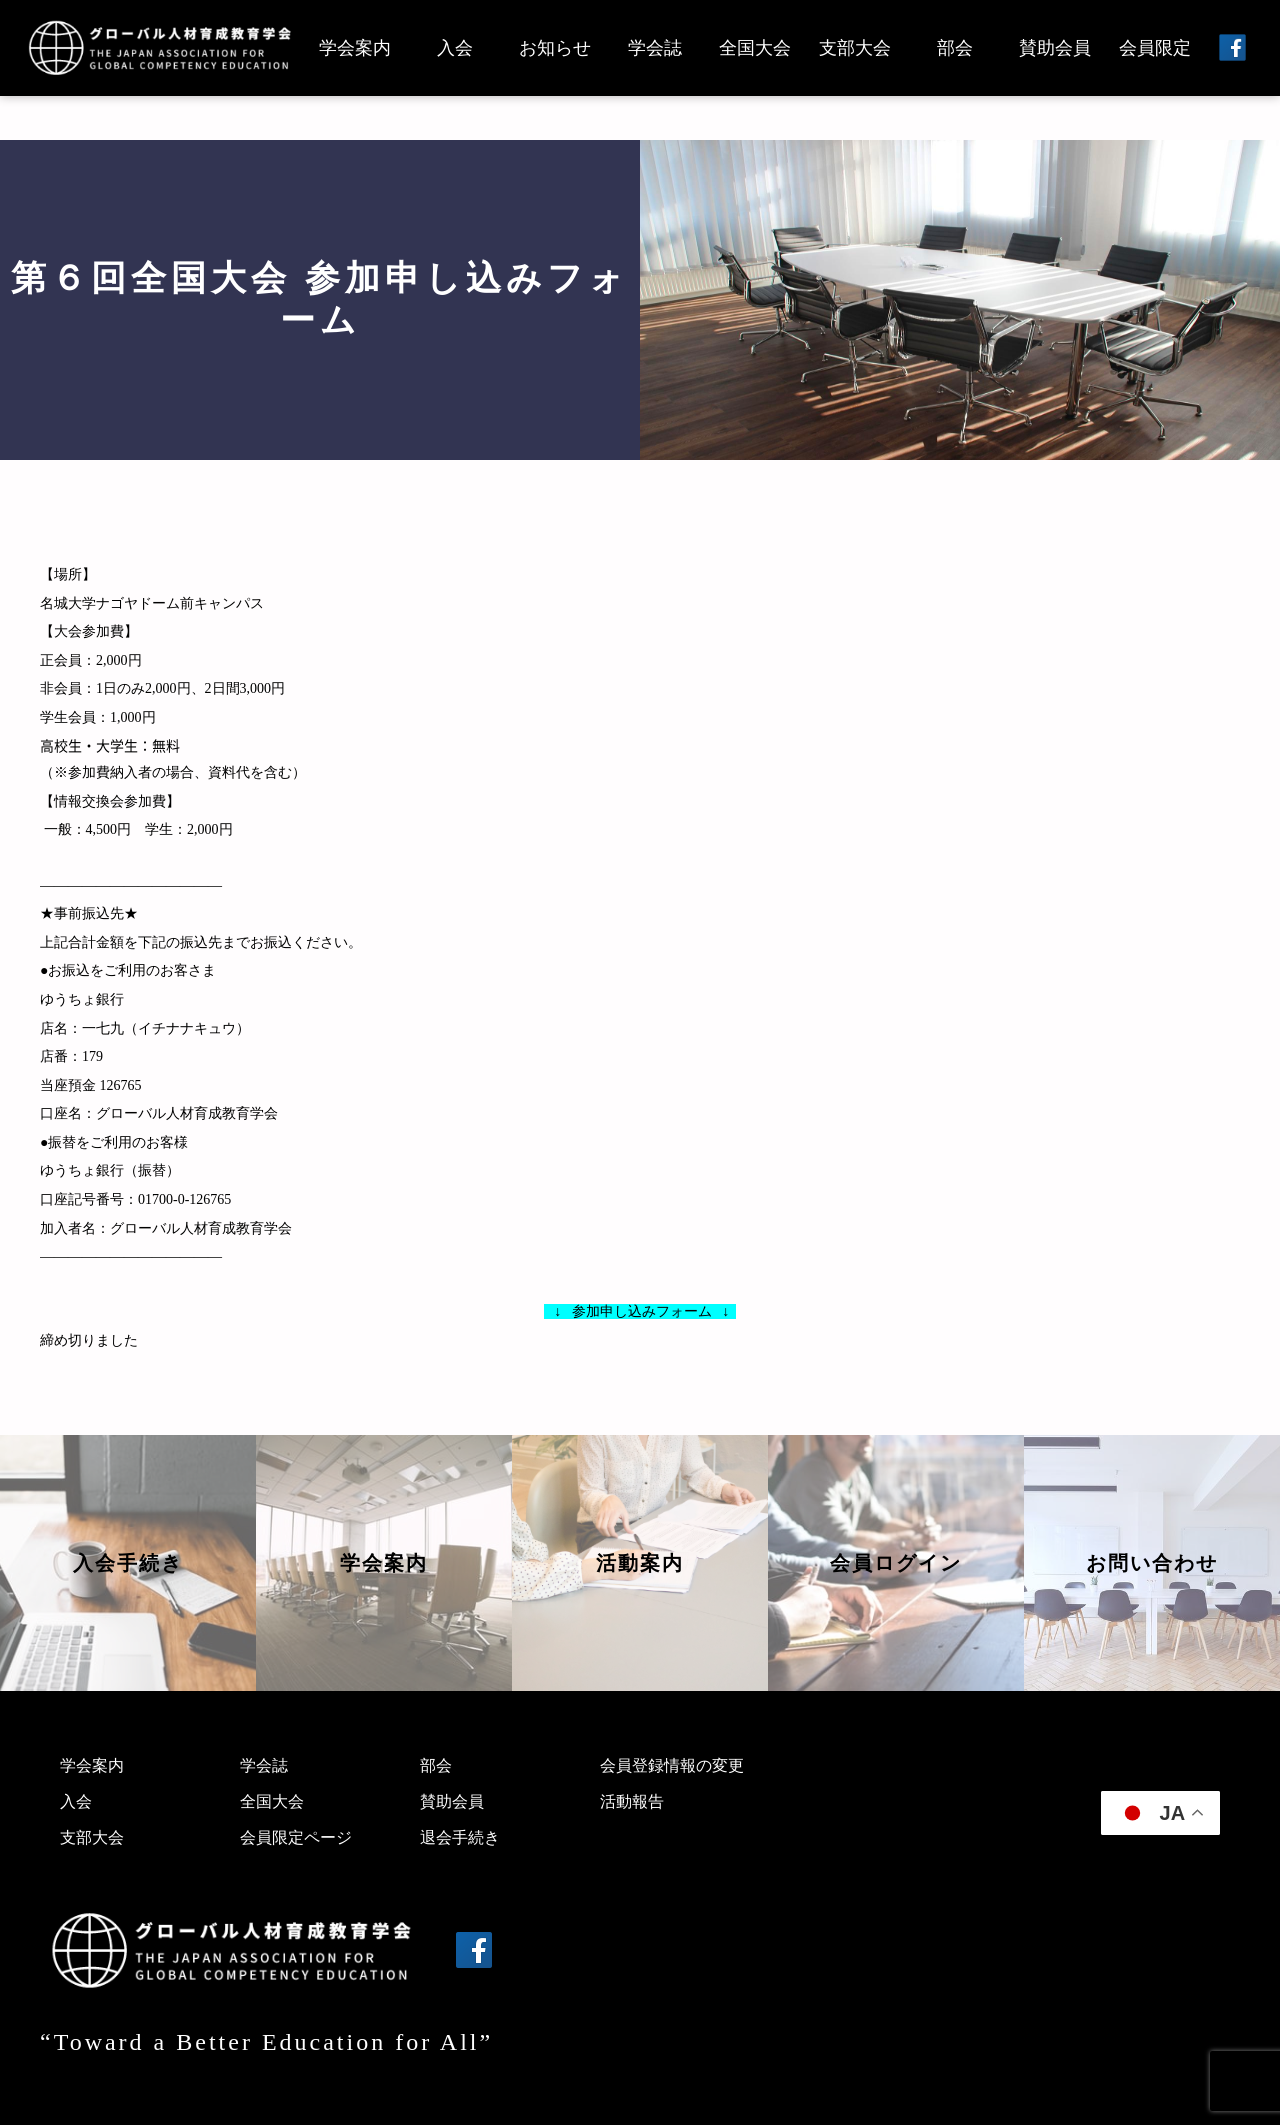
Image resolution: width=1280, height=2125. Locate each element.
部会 (955, 48)
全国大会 (755, 48)
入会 (455, 48)
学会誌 (655, 48)
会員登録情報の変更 (672, 1765)
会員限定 (1155, 48)
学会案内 (355, 48)
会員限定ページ (296, 1837)
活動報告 (632, 1801)
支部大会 (855, 48)
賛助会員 (1055, 48)
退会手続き (460, 1837)
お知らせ (555, 48)
